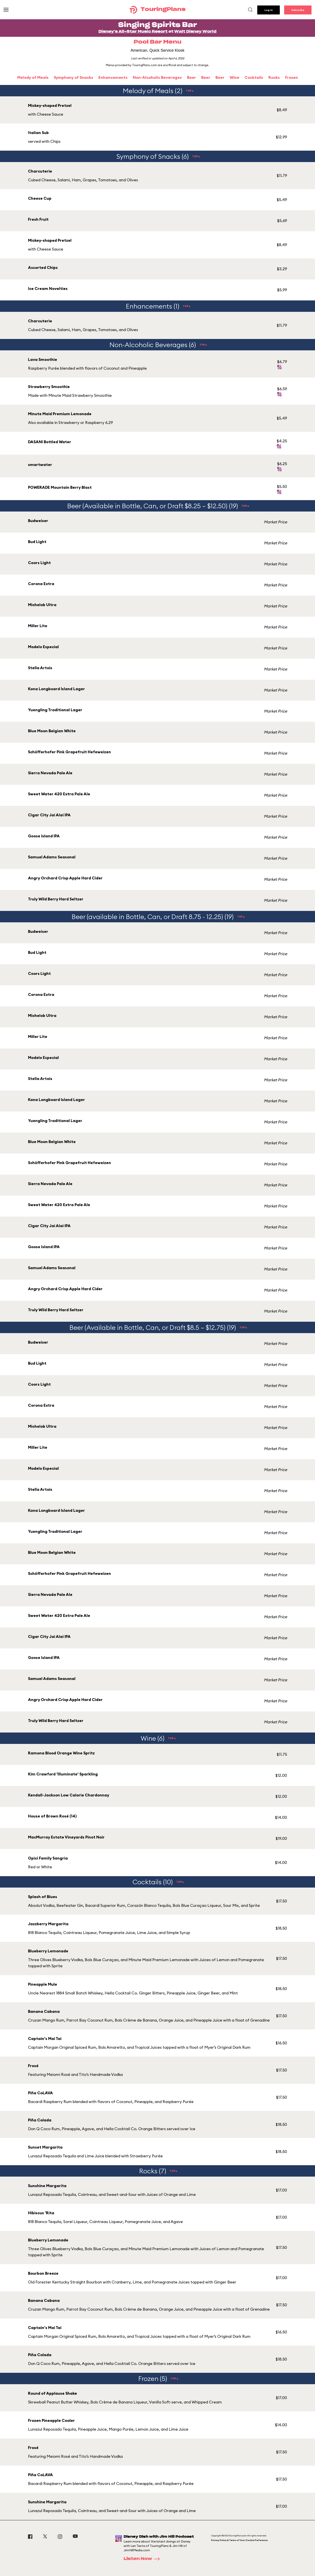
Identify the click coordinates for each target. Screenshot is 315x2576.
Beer (191, 77)
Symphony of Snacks (73, 77)
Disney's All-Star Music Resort (133, 31)
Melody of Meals (33, 77)
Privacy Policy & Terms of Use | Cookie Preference (239, 2540)
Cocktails (254, 77)
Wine (234, 77)
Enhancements (113, 77)
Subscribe (297, 10)
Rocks (274, 77)
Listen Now (143, 2559)
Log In (268, 10)
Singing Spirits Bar (157, 25)
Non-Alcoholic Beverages (157, 77)
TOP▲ (190, 90)
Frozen (291, 77)
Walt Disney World (195, 31)
